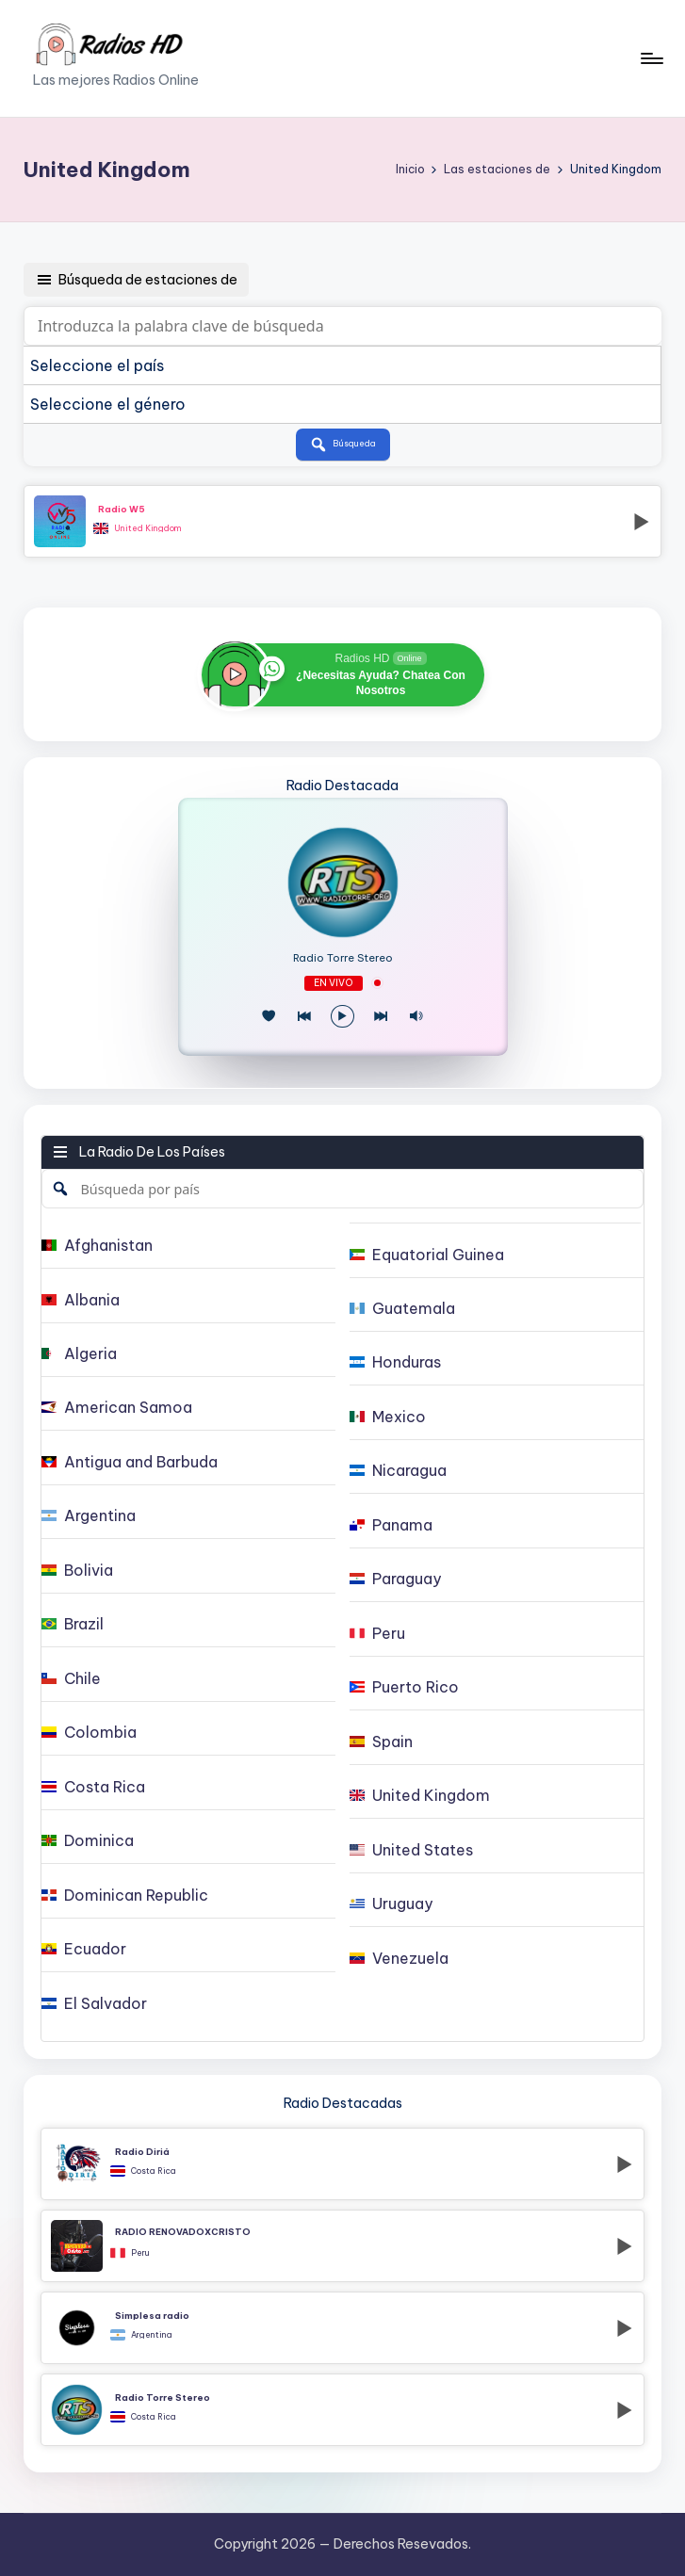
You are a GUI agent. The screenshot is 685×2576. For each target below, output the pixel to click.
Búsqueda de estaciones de (136, 279)
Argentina (151, 2335)
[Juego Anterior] (304, 1017)
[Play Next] (381, 1017)
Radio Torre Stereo (343, 958)
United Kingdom (148, 528)
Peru (140, 2253)
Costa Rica (153, 2171)
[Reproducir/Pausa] (342, 1017)
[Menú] (651, 58)
